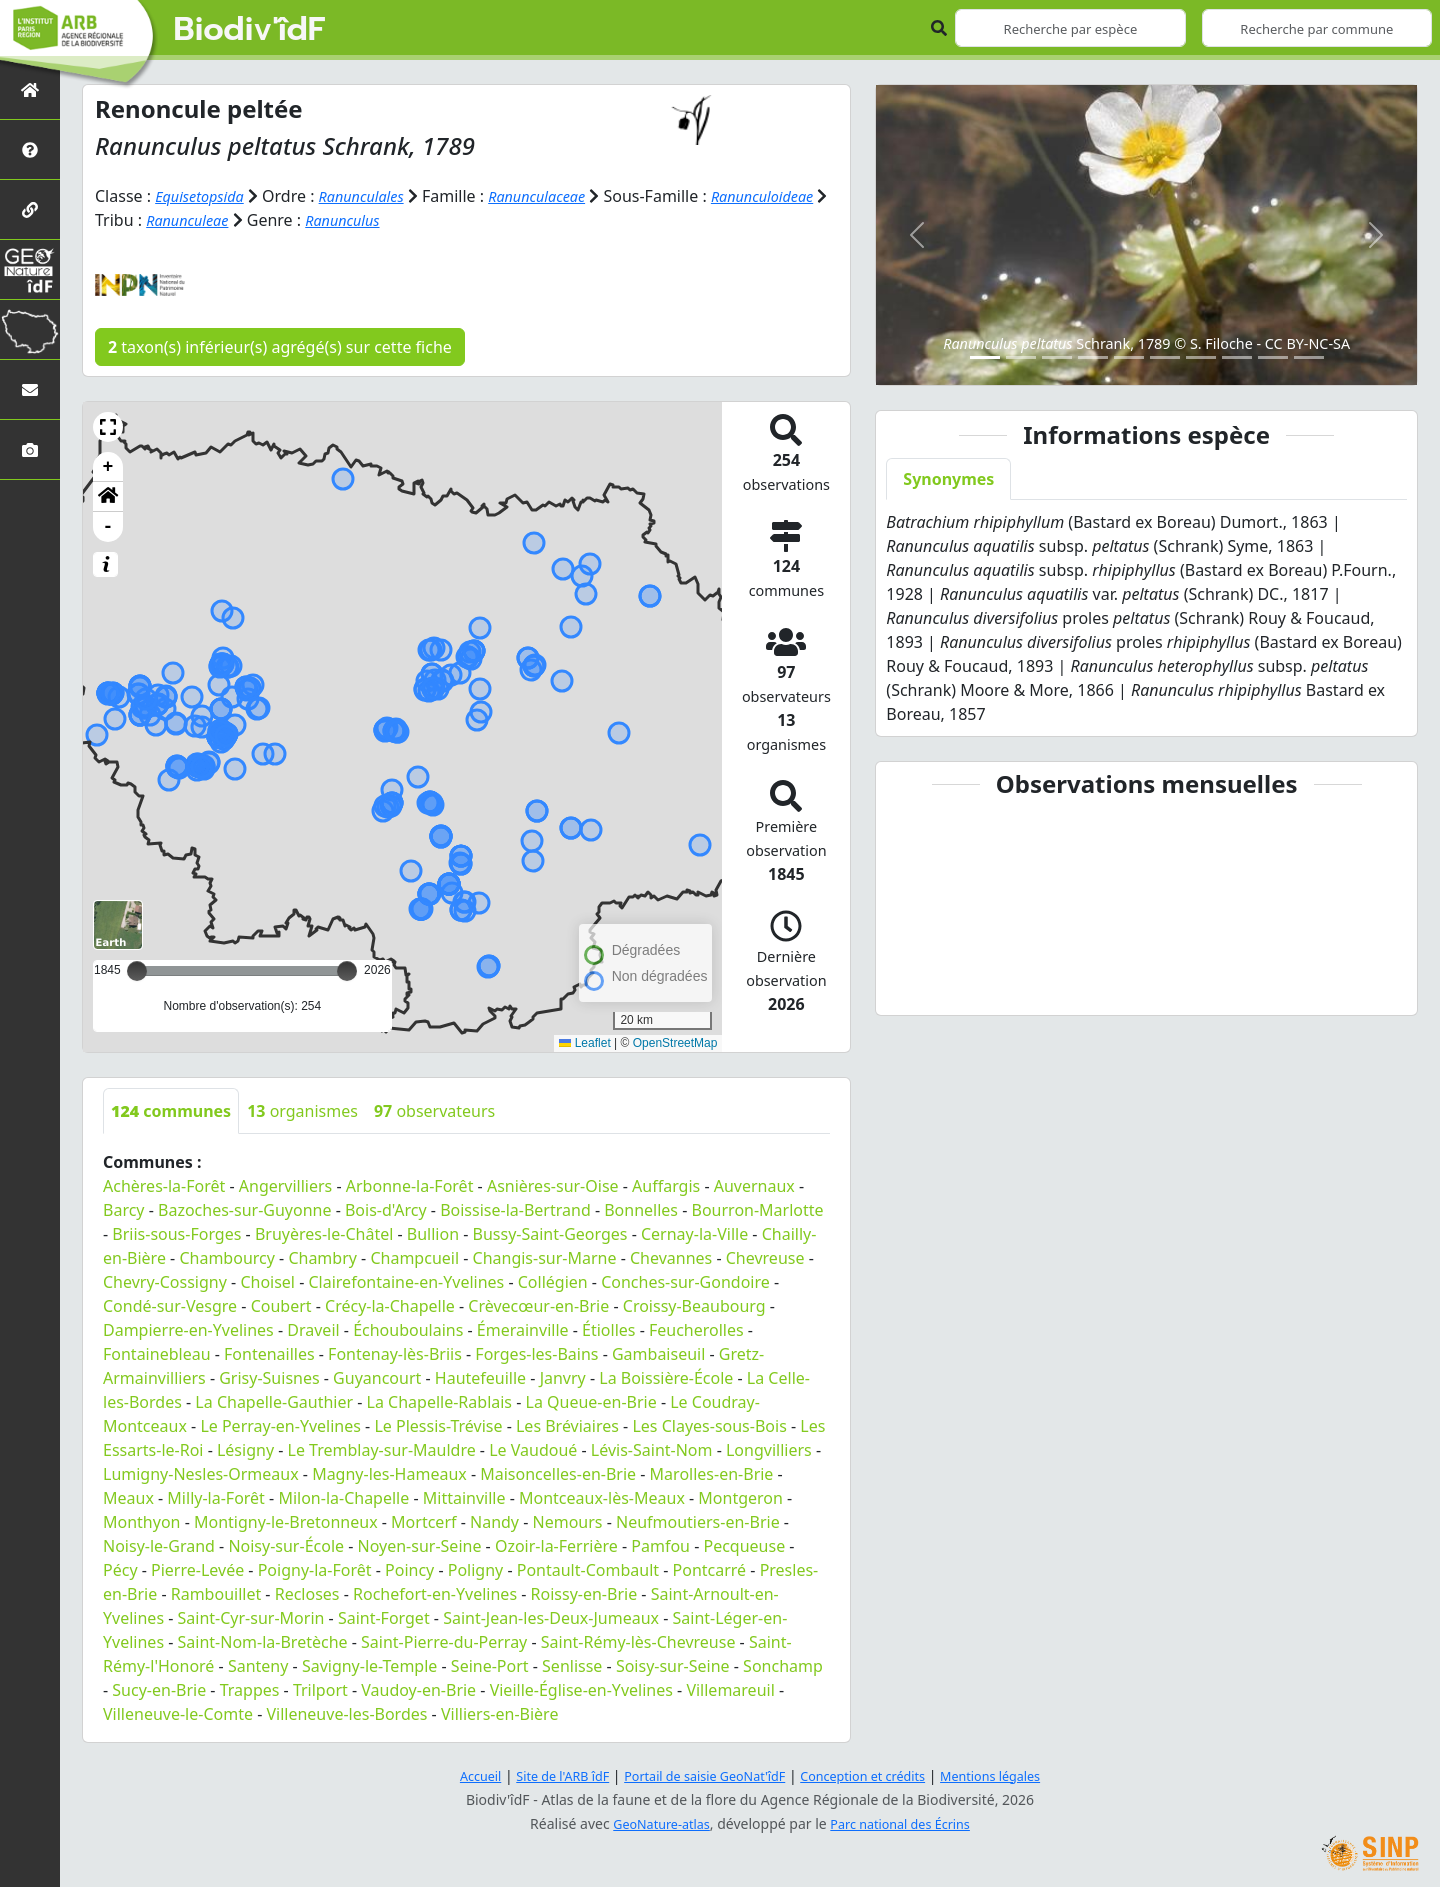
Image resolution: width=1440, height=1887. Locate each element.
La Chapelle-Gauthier (274, 1401)
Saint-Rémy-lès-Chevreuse (638, 1641)
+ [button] (108, 466)
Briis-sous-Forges (176, 1233)
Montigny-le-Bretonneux (286, 1521)
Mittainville (464, 1497)
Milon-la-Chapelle (343, 1497)
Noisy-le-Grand (159, 1545)
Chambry (322, 1257)
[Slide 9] (1273, 357)
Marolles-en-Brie (712, 1473)
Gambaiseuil (658, 1353)
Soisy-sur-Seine (673, 1665)
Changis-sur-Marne (545, 1257)
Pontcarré (710, 1569)
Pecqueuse (744, 1545)
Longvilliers (769, 1449)
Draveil (313, 1329)
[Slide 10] (1309, 357)
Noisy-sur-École (286, 1545)
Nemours (568, 1521)
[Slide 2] (1021, 357)
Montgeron (740, 1497)
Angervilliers (286, 1185)
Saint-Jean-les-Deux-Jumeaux (551, 1617)
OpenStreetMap (675, 1042)
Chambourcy (226, 1257)
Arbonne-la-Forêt (410, 1185)
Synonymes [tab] (948, 479)
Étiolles (608, 1329)
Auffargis (666, 1185)
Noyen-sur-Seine (420, 1545)
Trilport (320, 1689)
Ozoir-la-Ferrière (556, 1545)
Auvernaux (754, 1185)
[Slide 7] (1201, 357)
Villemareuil (730, 1689)
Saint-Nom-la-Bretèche (263, 1641)
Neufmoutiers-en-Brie (698, 1521)
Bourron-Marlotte (758, 1209)
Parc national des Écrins (906, 1822)
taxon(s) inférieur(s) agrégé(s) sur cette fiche (280, 346)
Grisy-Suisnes (269, 1377)
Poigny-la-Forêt (315, 1569)
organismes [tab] (302, 1110)
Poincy (409, 1569)
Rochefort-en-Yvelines (435, 1593)
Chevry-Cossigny (165, 1281)
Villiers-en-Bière (500, 1713)
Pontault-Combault (588, 1569)
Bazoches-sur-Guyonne (244, 1209)
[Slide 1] (985, 357)
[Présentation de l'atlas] (30, 149)
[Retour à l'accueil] (30, 89)
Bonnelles (641, 1209)
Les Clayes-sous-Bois (709, 1425)
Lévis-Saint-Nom (652, 1449)
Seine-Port (490, 1665)
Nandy (494, 1521)
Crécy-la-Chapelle (390, 1305)
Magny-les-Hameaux (389, 1473)
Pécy (120, 1569)
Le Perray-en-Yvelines (280, 1425)
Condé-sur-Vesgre (170, 1305)
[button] (108, 426)
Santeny (258, 1665)
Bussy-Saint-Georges (550, 1233)
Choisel (267, 1281)
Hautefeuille (480, 1377)
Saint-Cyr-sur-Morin (251, 1617)
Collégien (553, 1281)
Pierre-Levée (197, 1569)
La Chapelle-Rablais (439, 1401)
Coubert (281, 1305)
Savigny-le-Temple (369, 1665)
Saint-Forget (384, 1617)
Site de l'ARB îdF (543, 1774)
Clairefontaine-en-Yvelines (406, 1281)
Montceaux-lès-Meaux (602, 1497)
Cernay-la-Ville (694, 1233)
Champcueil (414, 1257)
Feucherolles (696, 1329)
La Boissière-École (666, 1377)
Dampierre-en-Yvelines (188, 1329)
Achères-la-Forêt (164, 1185)
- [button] (108, 526)
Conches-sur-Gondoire (685, 1281)
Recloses (307, 1593)
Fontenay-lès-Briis (395, 1353)
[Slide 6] (1165, 357)
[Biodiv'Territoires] (30, 329)
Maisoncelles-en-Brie (558, 1473)
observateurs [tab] (434, 1110)
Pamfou (660, 1545)
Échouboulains (408, 1329)
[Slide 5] (1129, 357)
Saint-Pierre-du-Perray (444, 1641)
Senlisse (572, 1665)
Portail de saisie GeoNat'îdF (700, 1774)
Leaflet (584, 1042)
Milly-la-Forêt (216, 1497)
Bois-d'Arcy (386, 1209)
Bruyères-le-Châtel (324, 1233)
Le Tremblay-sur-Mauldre (382, 1449)
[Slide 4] (1093, 357)
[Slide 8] (1237, 357)
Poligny (476, 1569)
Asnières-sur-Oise (553, 1185)
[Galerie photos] (30, 449)
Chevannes (671, 1257)
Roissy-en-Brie (584, 1593)
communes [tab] (171, 1110)
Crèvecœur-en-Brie (538, 1305)
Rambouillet (216, 1593)
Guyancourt (377, 1377)
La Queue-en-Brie (591, 1401)
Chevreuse (765, 1257)
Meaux (128, 1497)
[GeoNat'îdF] (30, 269)
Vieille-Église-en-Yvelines (581, 1689)
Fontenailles (269, 1353)
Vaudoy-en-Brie (418, 1689)
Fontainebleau (157, 1353)
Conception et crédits (873, 1774)
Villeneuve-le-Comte (178, 1713)
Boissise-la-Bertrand (515, 1209)
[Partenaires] (30, 209)
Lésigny (245, 1449)
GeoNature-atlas (654, 1822)
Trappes (250, 1689)
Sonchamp (783, 1665)
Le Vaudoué (533, 1449)
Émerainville (523, 1329)
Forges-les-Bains (536, 1353)
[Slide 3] (1057, 357)
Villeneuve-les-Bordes (346, 1713)
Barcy (124, 1209)
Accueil (453, 1774)
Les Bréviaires (567, 1425)
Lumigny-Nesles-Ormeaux (201, 1473)
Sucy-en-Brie (159, 1689)
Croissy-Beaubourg (694, 1305)
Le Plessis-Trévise (438, 1425)
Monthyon (141, 1521)
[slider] (347, 970)
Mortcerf (423, 1521)
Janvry (563, 1377)
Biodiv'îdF (250, 30)
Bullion (433, 1233)
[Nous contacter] (30, 389)
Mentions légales (1015, 1774)
